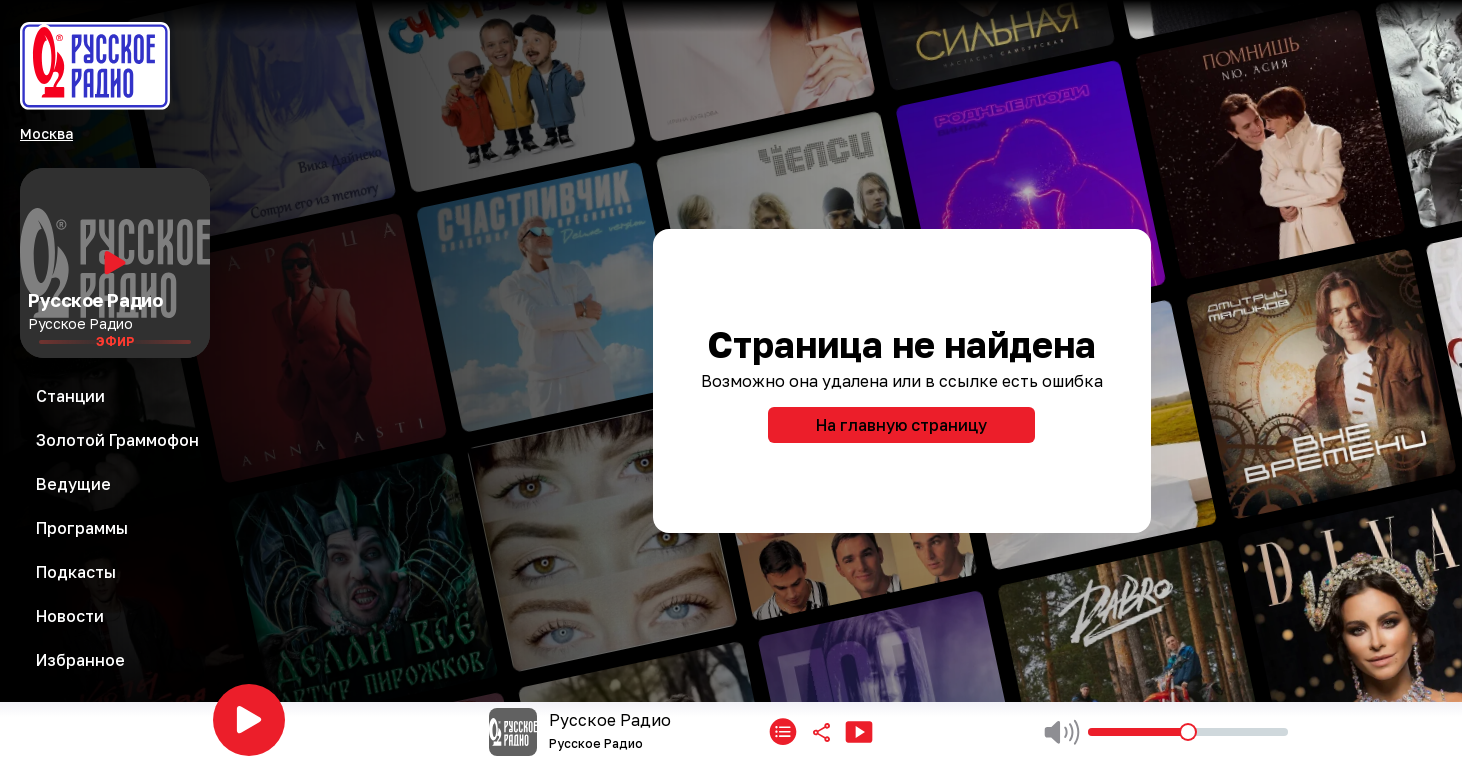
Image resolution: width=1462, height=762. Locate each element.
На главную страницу (901, 425)
